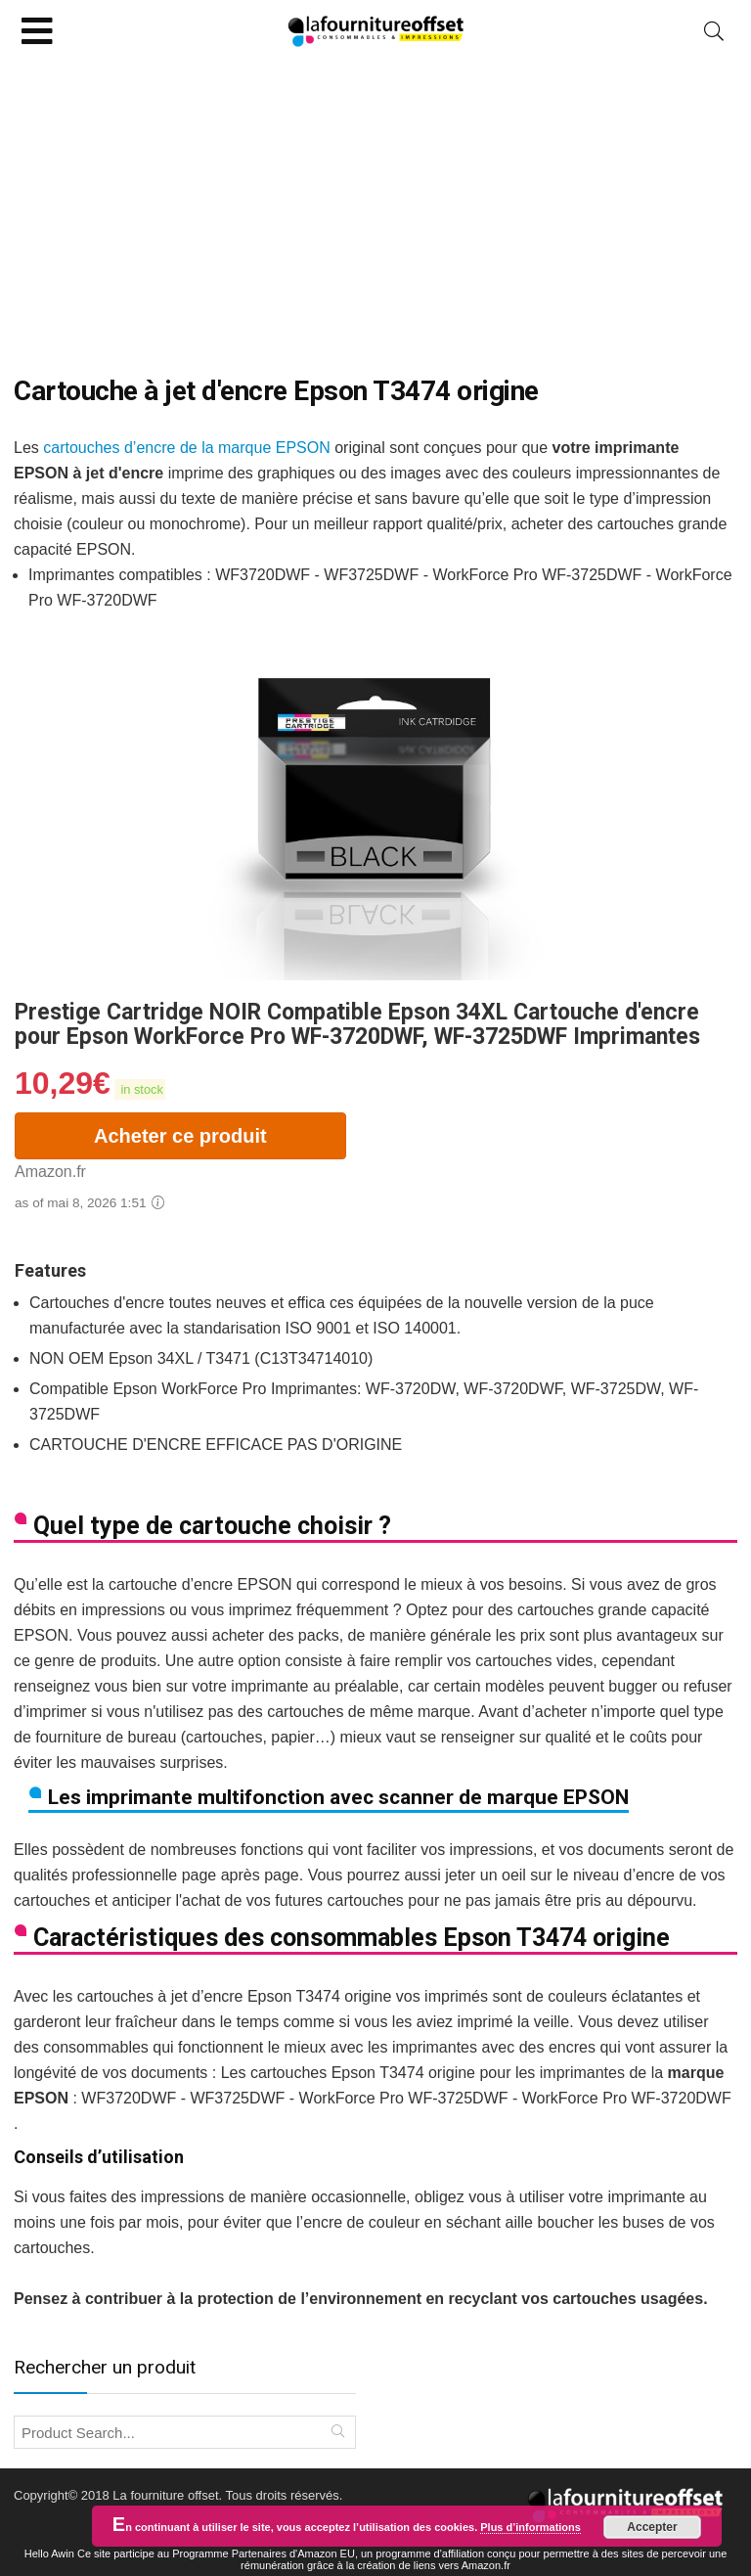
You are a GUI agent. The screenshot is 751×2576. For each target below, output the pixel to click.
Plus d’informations (530, 2527)
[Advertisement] (375, 208)
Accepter (652, 2527)
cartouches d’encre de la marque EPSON (186, 447)
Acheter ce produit (180, 1136)
